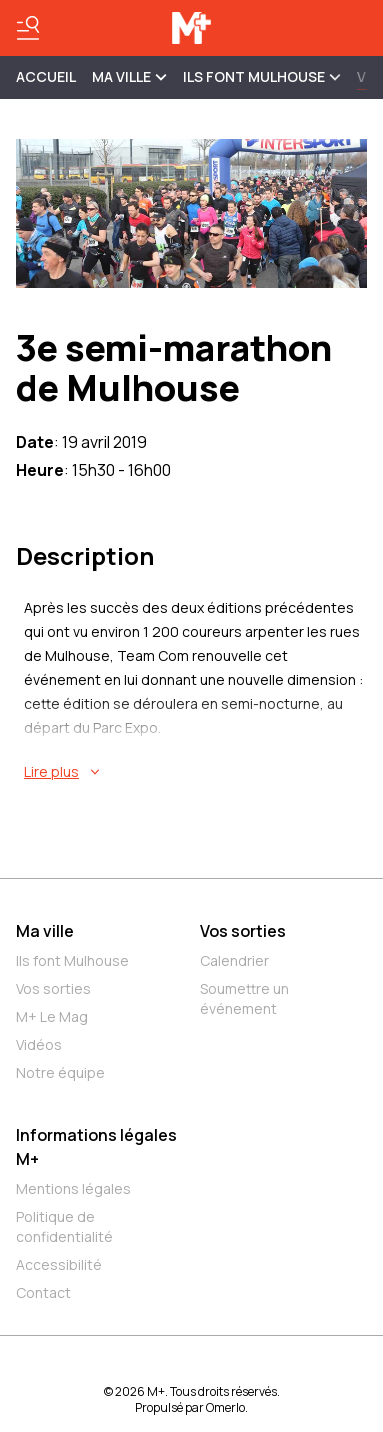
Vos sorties (53, 988)
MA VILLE (129, 76)
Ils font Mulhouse (72, 960)
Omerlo (225, 1407)
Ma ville (45, 931)
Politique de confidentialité (64, 1226)
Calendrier (234, 960)
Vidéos (39, 1044)
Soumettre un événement (244, 998)
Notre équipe (60, 1072)
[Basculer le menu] (28, 28)
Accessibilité (59, 1264)
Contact (43, 1292)
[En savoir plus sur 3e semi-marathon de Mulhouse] (195, 772)
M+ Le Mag (52, 1016)
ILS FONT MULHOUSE (262, 76)
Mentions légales (73, 1188)
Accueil (46, 76)
